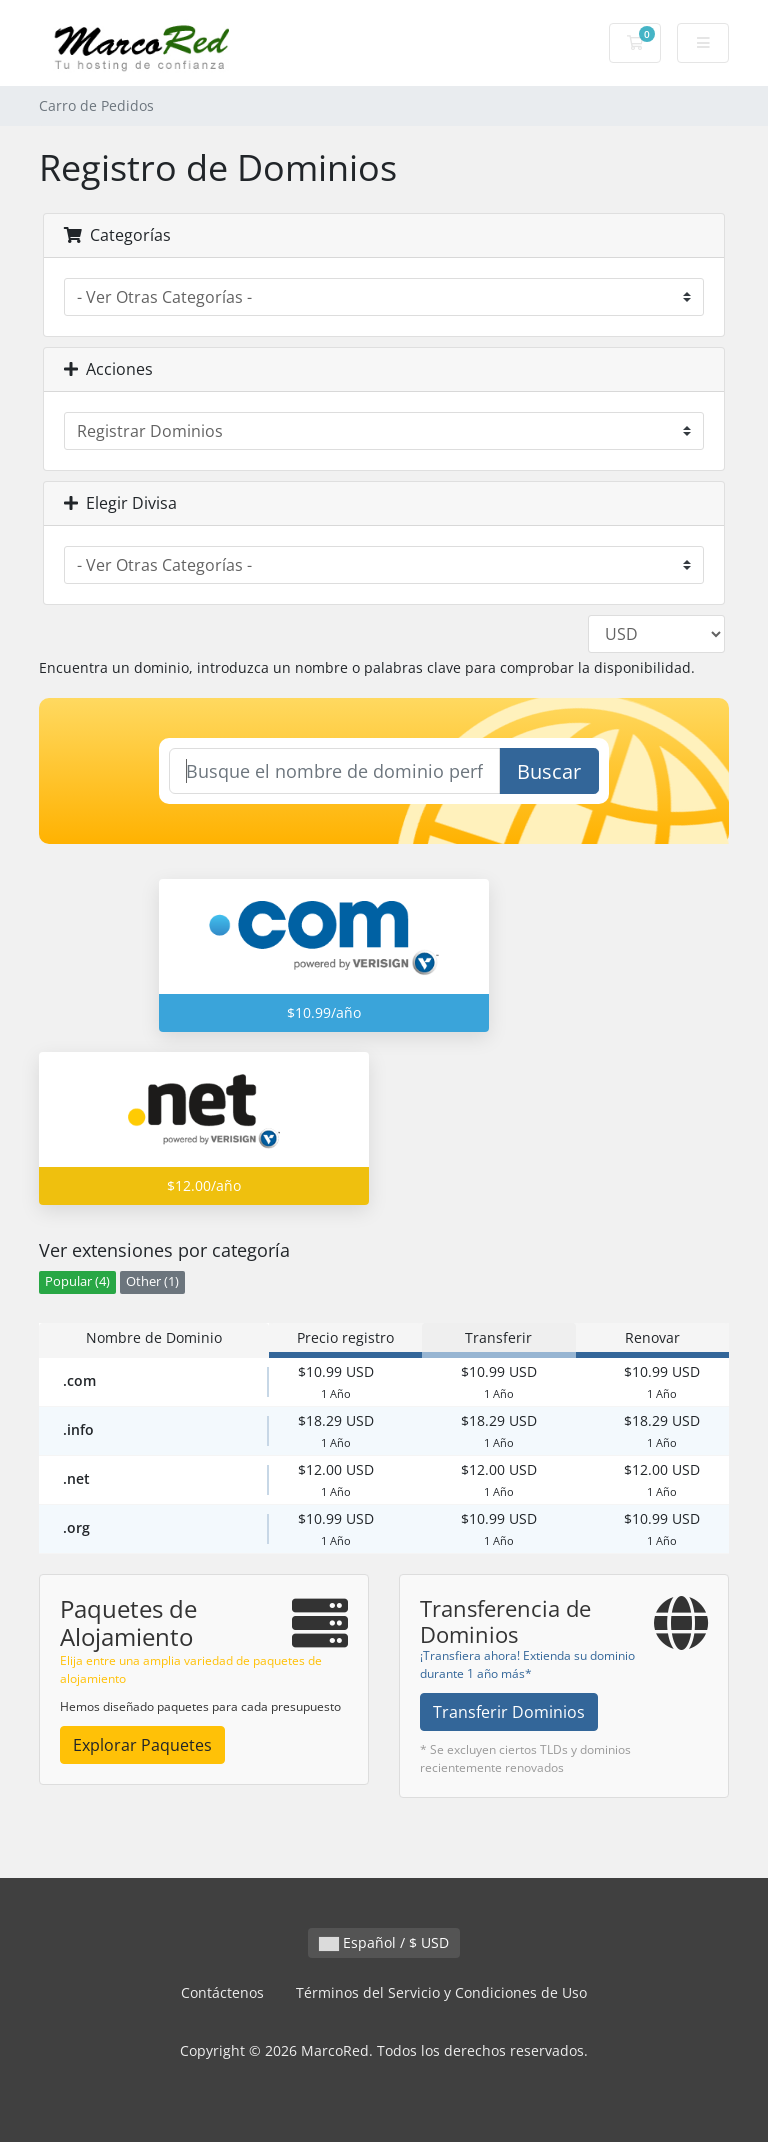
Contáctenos (222, 1992)
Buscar (549, 771)
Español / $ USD (384, 1942)
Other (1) (152, 1281)
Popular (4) (77, 1281)
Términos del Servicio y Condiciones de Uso (441, 1992)
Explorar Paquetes (142, 1745)
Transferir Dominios (509, 1712)
